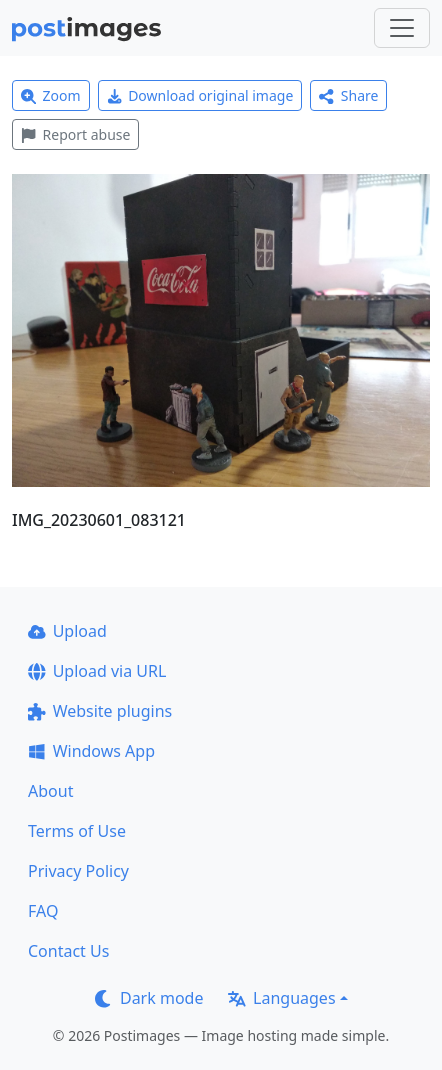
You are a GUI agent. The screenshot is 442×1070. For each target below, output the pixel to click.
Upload (67, 631)
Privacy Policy (78, 871)
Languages (281, 998)
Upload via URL (97, 671)
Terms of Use (77, 831)
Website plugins (100, 711)
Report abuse (75, 134)
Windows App (91, 751)
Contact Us (68, 951)
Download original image (200, 95)
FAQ (43, 911)
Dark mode (149, 998)
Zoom (51, 95)
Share (348, 95)
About (50, 791)
